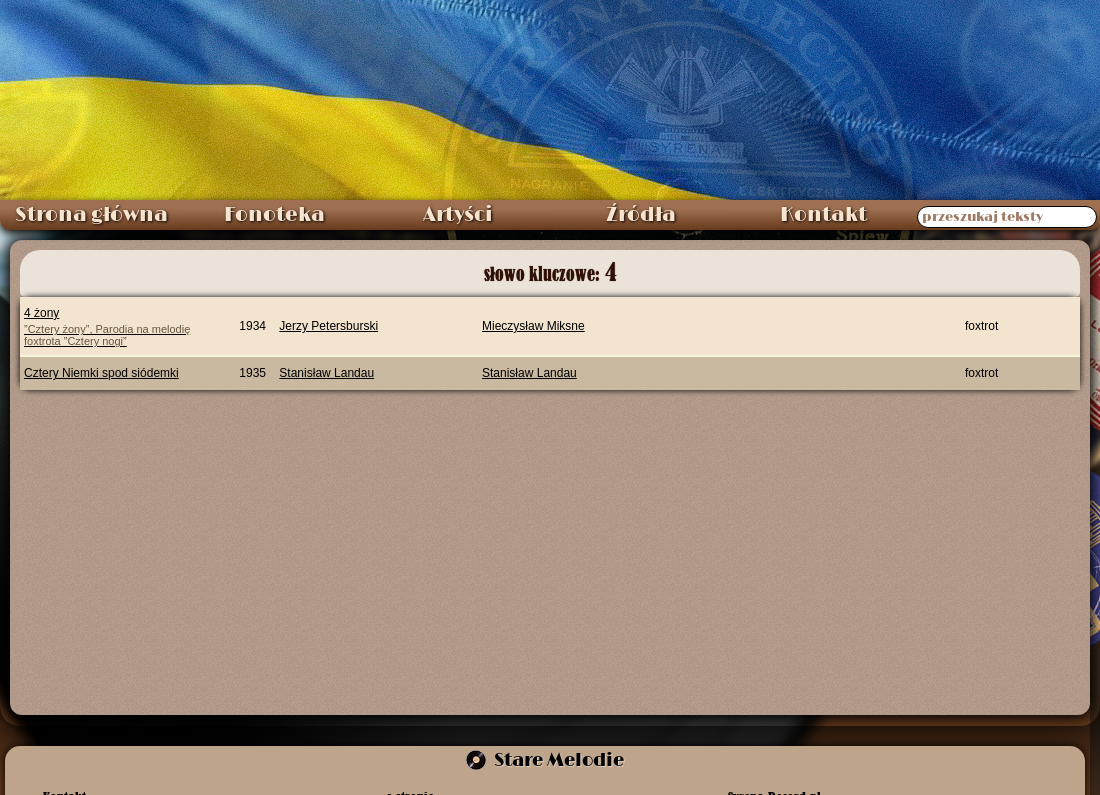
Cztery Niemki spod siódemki (101, 373)
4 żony (118, 326)
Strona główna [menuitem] (91, 215)
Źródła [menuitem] (641, 215)
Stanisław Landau (326, 373)
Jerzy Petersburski (328, 326)
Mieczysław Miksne (533, 326)
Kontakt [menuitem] (823, 215)
